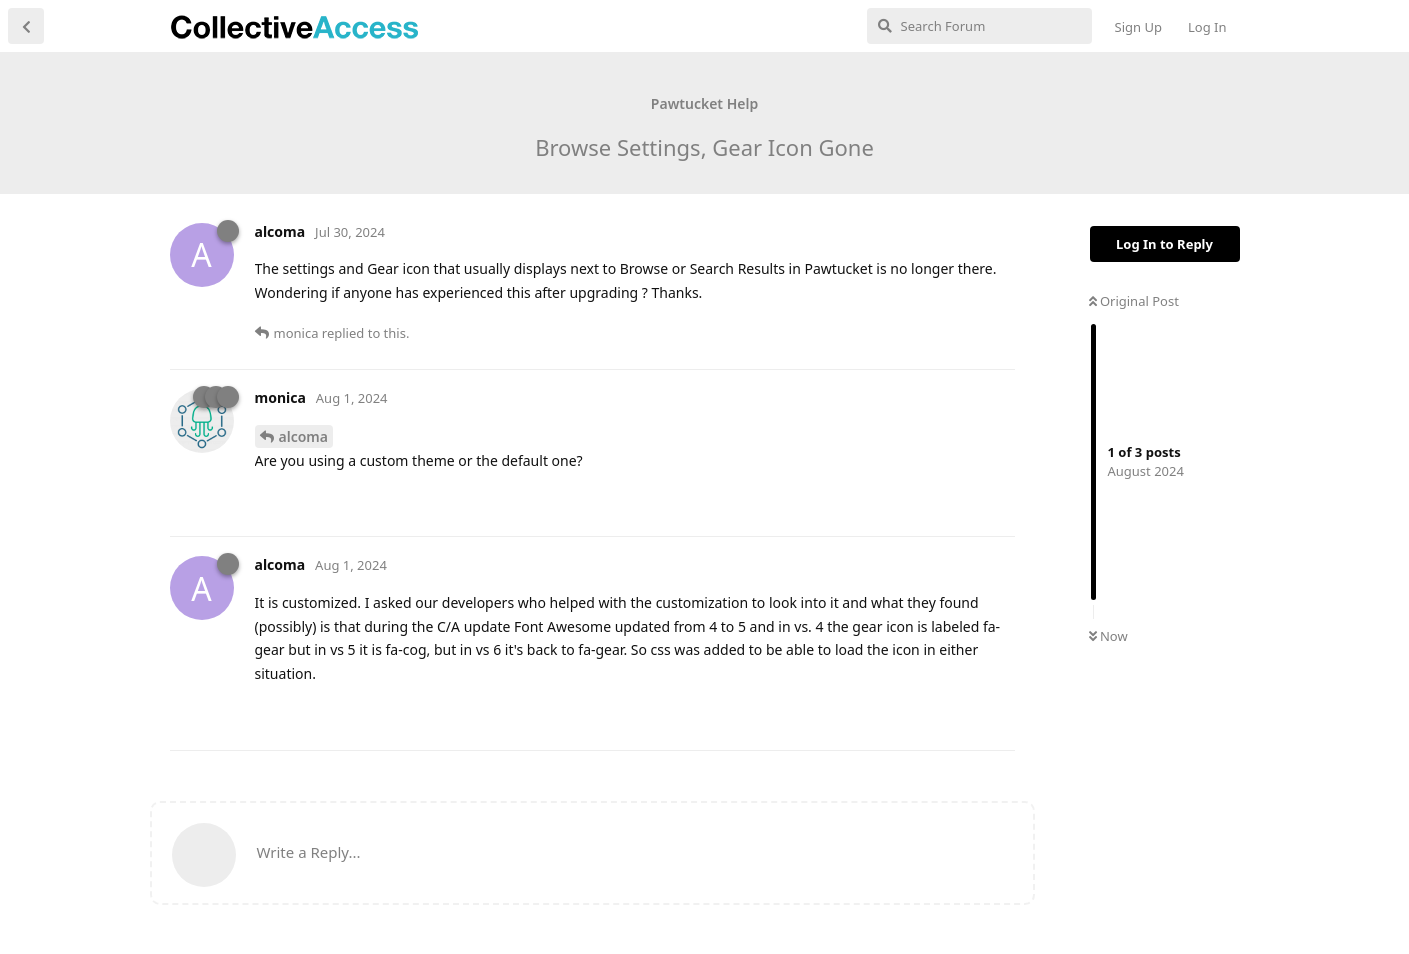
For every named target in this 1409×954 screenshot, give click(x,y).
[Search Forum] (979, 26)
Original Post (1134, 301)
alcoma (303, 436)
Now (1108, 636)
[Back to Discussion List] (26, 26)
